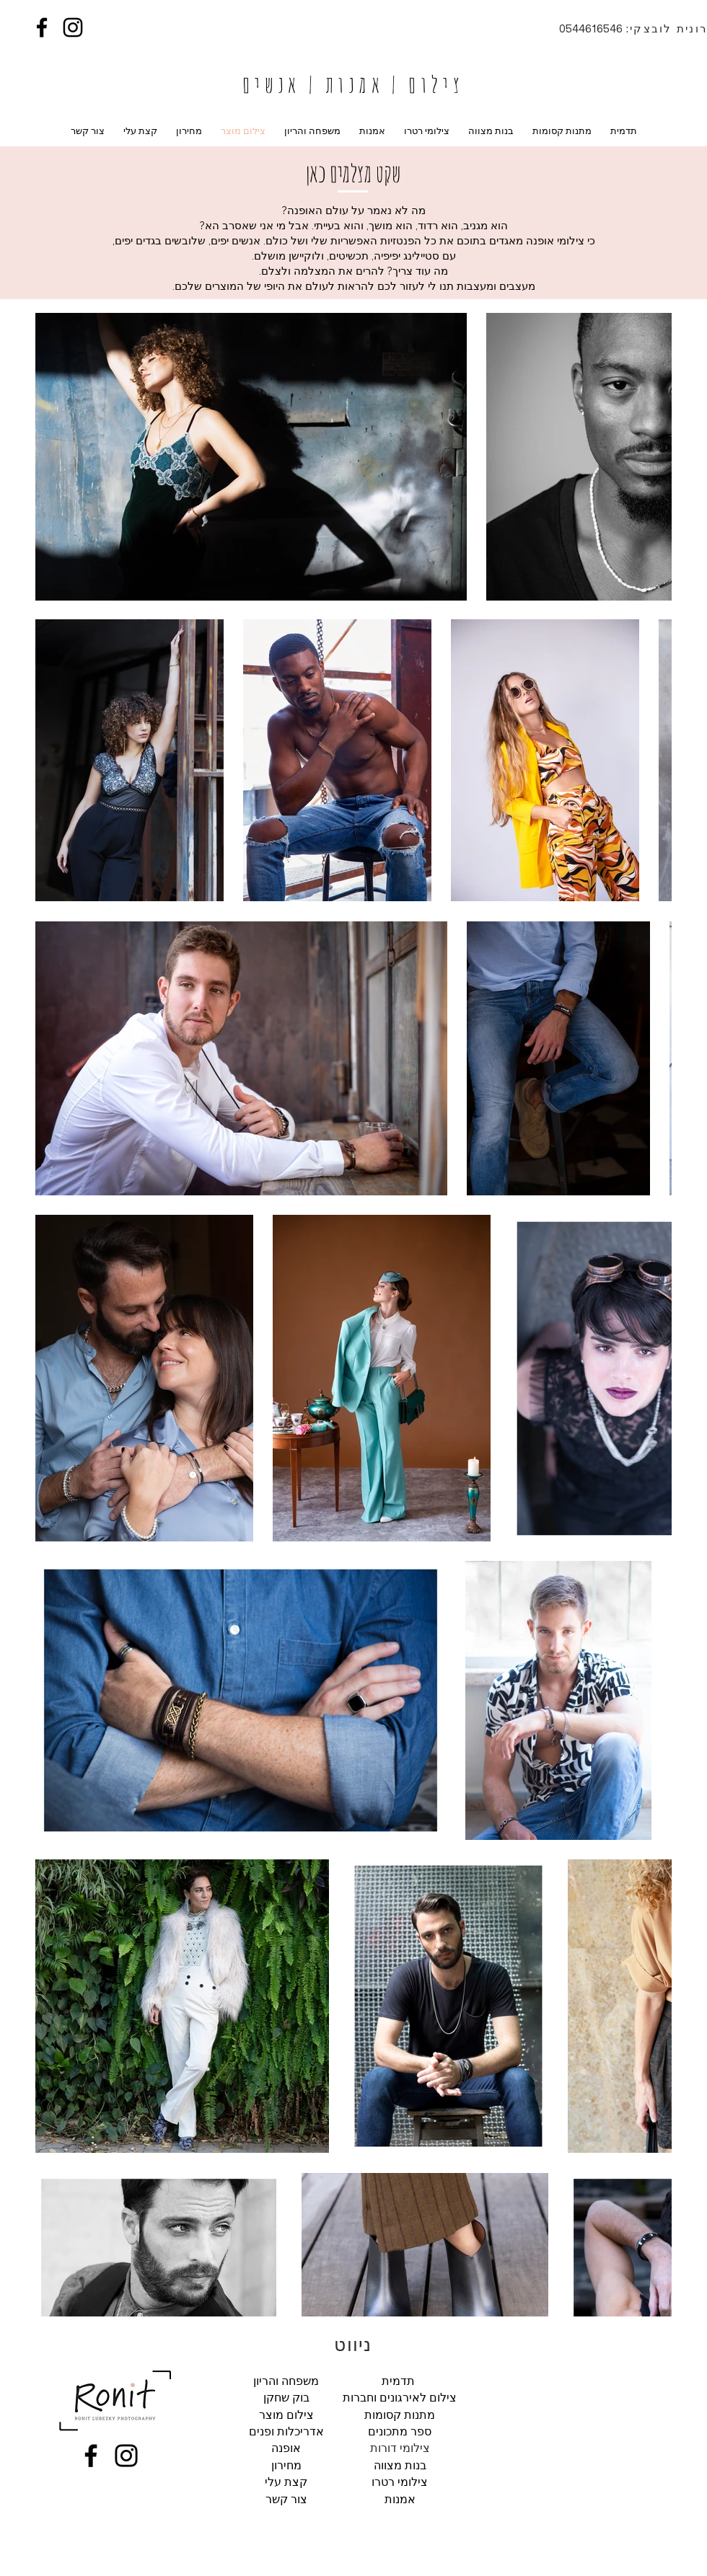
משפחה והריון (286, 2381)
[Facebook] (42, 27)
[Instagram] (73, 27)
